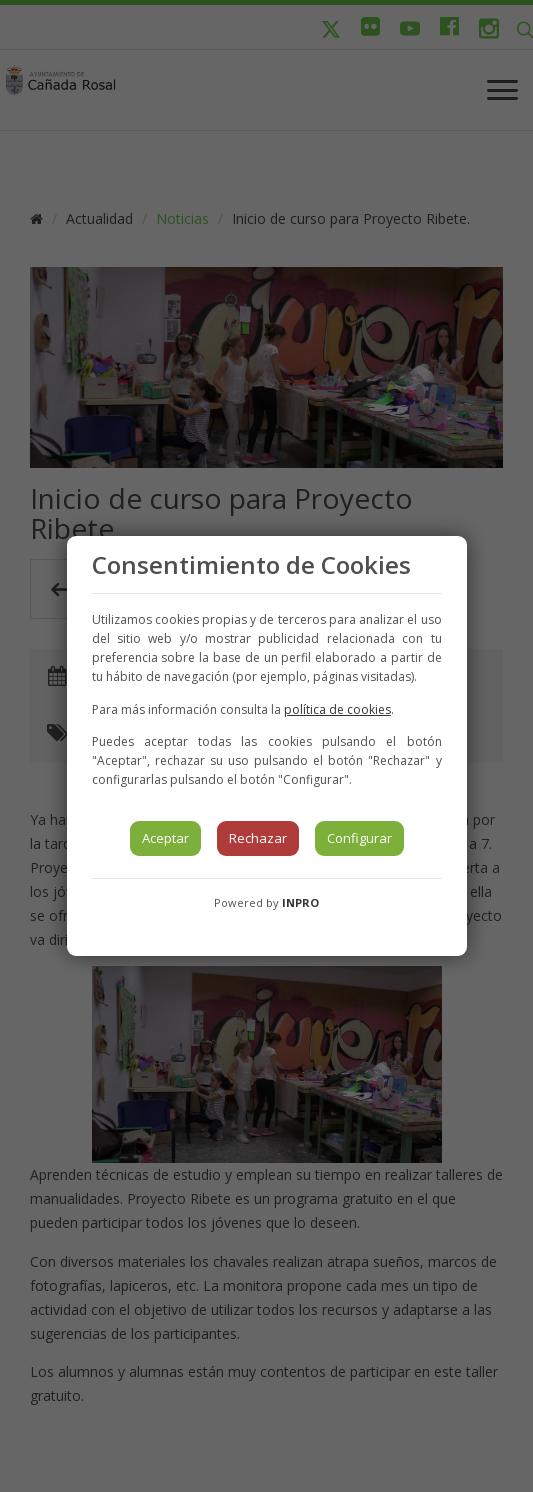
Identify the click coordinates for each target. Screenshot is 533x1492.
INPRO (300, 902)
